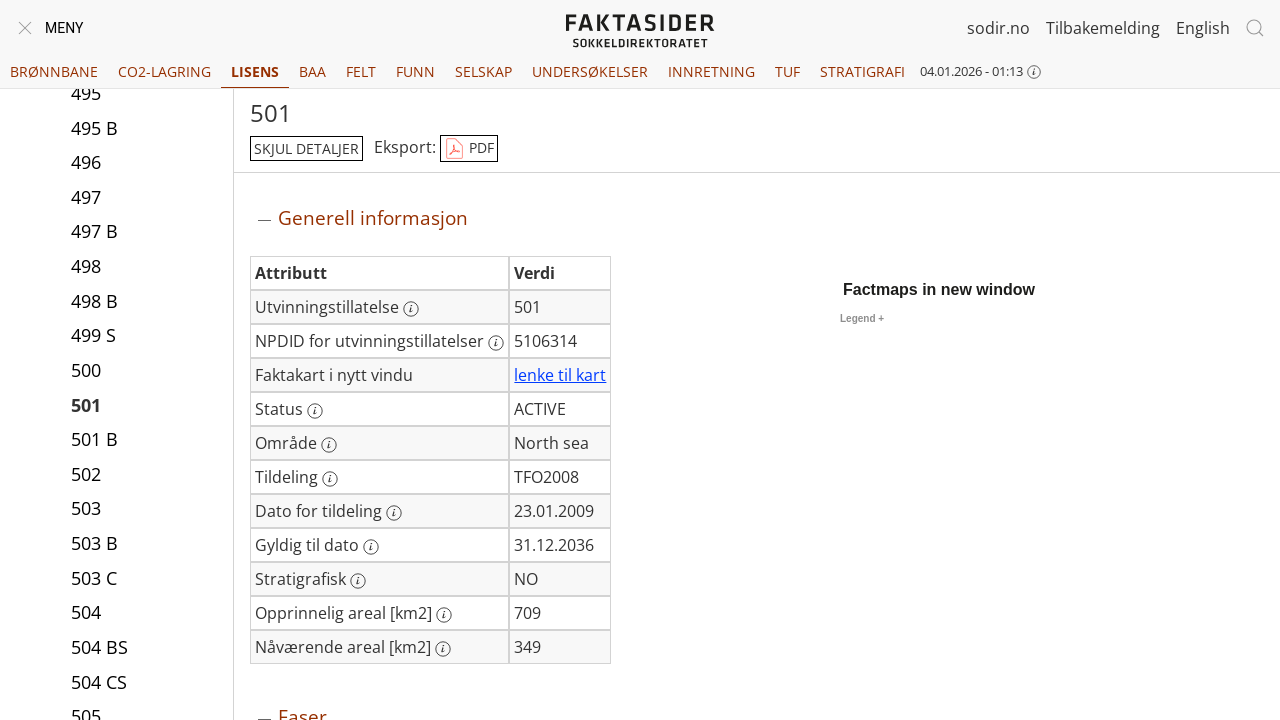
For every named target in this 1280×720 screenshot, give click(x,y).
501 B (94, 439)
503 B (94, 543)
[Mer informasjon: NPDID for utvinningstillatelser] (496, 343)
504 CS (99, 682)
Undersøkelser (590, 71)
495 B (94, 128)
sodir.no (998, 28)
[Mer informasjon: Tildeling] (330, 479)
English (1203, 28)
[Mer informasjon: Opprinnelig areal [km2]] (444, 615)
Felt (361, 71)
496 (86, 162)
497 (86, 197)
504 (86, 612)
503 (86, 508)
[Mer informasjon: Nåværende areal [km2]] (443, 649)
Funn (415, 71)
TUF (787, 71)
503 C (94, 578)
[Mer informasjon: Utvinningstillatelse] (411, 309)
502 (86, 474)
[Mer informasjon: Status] (315, 411)
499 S (93, 335)
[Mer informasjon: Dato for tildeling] (394, 513)
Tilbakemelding (1103, 28)
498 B (94, 301)
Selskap (483, 71)
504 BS (99, 647)
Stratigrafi (862, 71)
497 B (94, 231)
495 (86, 93)
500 (86, 370)
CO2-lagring (164, 71)
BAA (312, 71)
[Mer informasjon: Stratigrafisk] (358, 581)
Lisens (255, 71)
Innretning (711, 71)
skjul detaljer (306, 148)
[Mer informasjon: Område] (329, 445)
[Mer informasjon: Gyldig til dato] (371, 547)
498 (86, 266)
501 (86, 405)
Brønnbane (54, 71)
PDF (469, 149)
